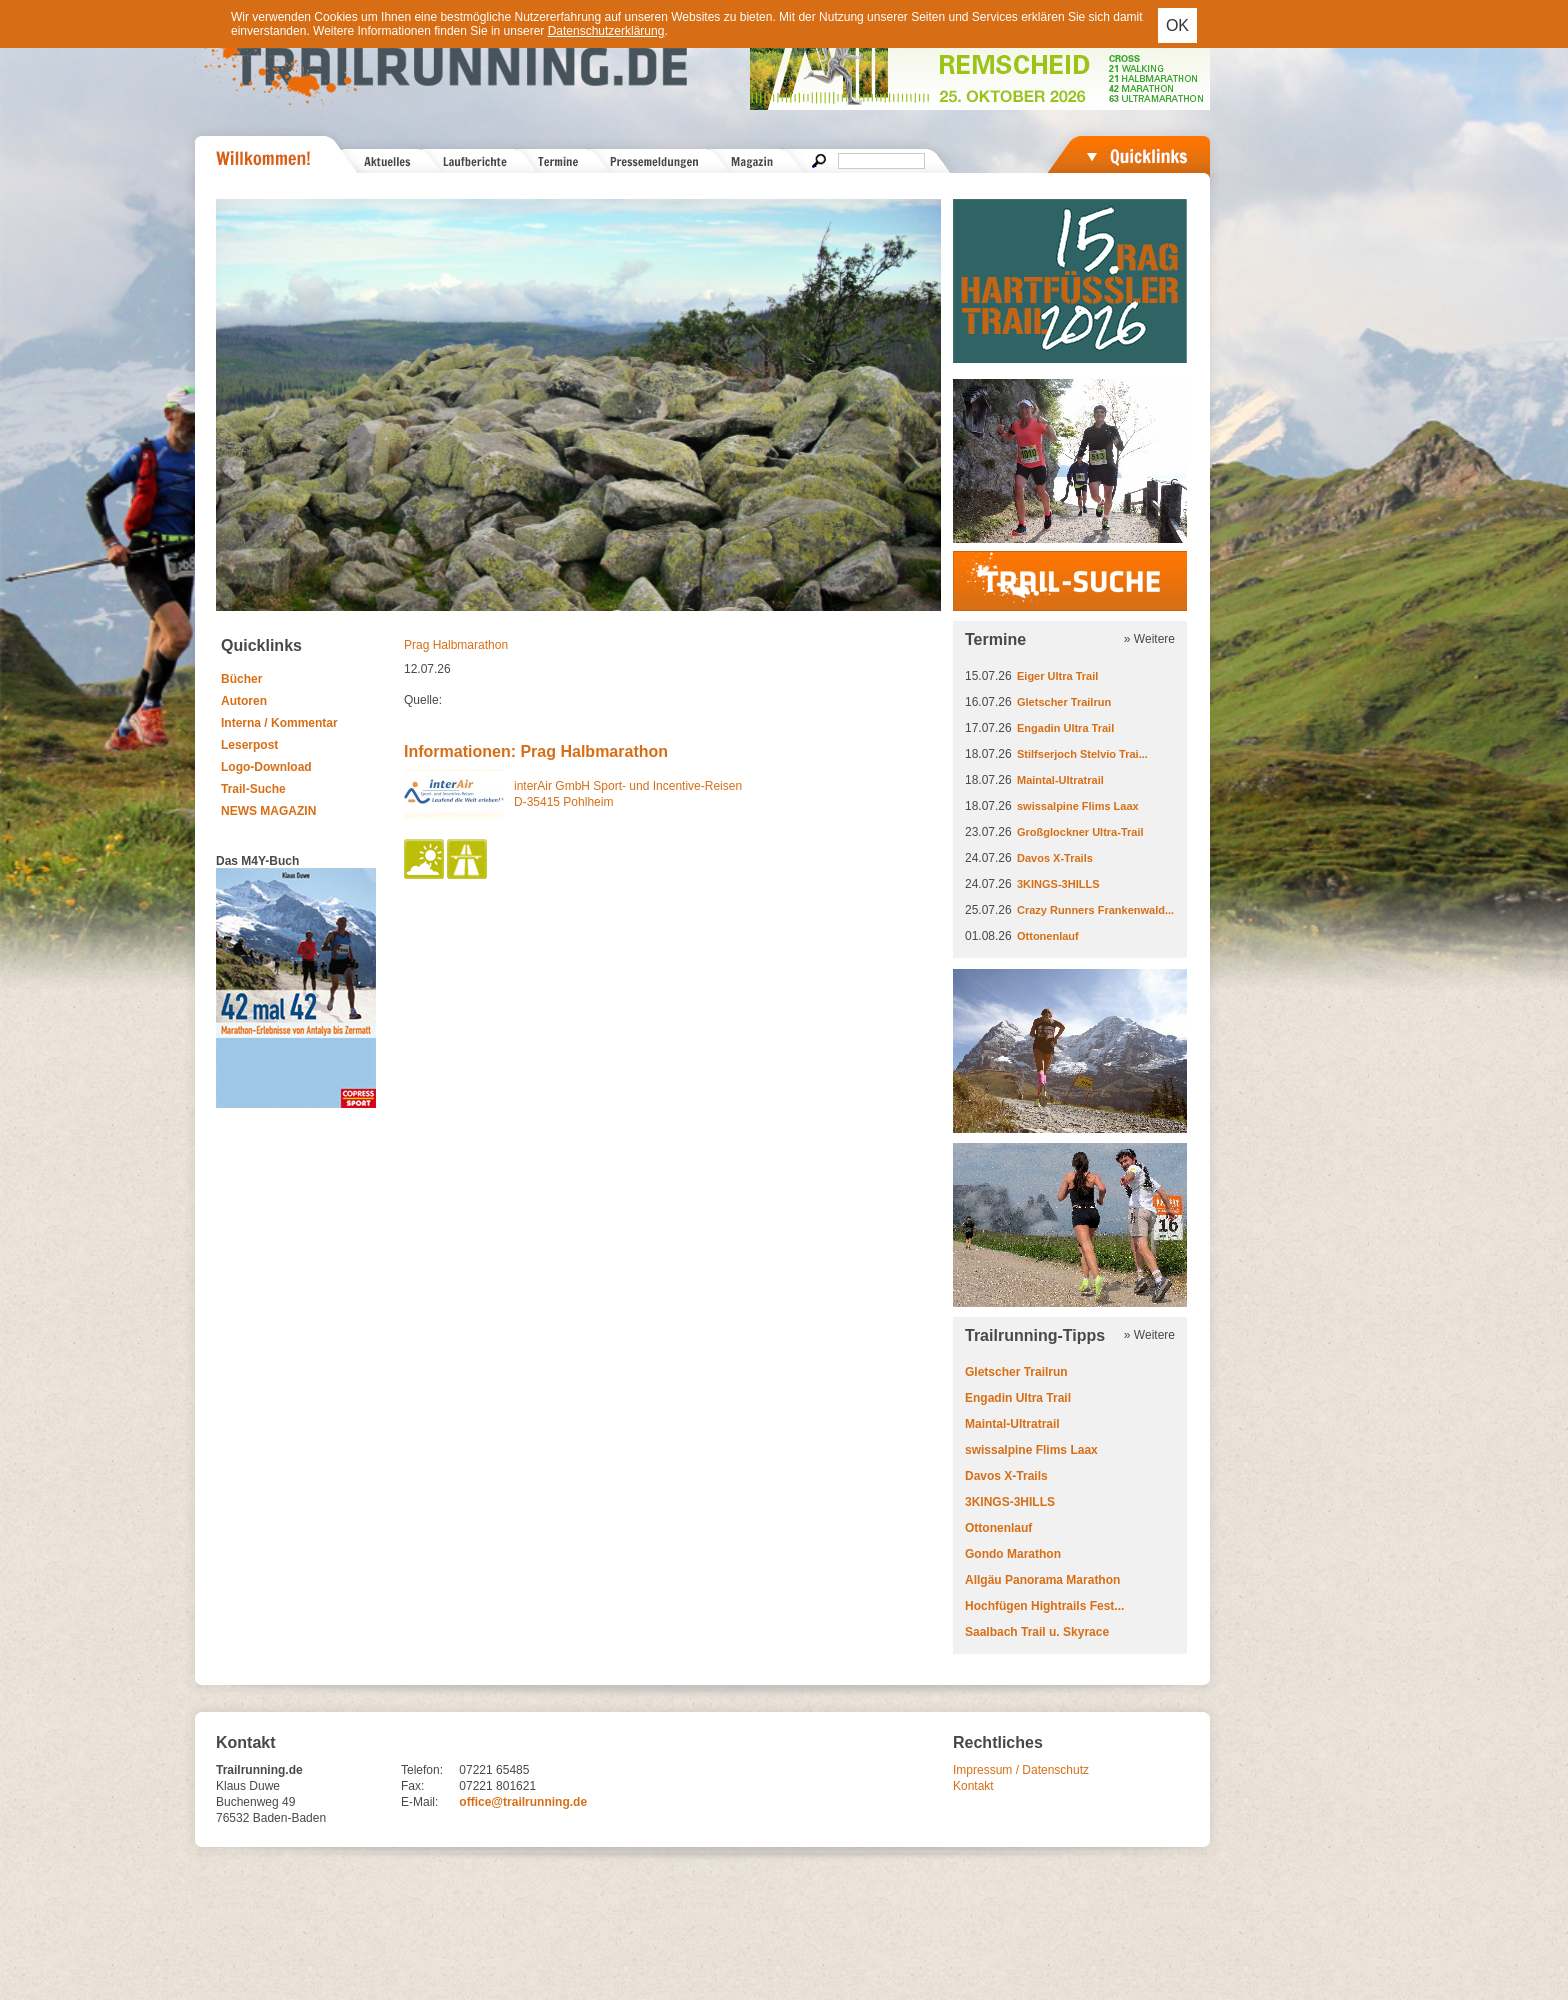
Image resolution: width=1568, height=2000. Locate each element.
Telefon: (422, 1770)
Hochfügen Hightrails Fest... (1044, 1606)
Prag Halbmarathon (456, 645)
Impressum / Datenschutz (1021, 1770)
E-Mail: (419, 1802)
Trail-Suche (253, 789)
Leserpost (249, 745)
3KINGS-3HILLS (1058, 884)
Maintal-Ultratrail (1060, 780)
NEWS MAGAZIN (268, 811)
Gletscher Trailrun (1064, 702)
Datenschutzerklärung (606, 31)
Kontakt (973, 1786)
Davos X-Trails (1055, 858)
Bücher (241, 679)
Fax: (412, 1786)
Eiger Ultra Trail (1057, 676)
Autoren (244, 701)
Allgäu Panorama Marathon (1042, 1580)
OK (1177, 25)
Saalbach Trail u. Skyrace (1037, 1632)
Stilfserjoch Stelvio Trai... (1082, 754)
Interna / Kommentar (279, 723)
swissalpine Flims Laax (1078, 806)
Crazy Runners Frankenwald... (1095, 910)
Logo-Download (266, 767)
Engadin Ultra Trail (1065, 728)
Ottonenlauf (1048, 936)
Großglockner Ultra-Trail (1080, 832)
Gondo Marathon (1013, 1554)
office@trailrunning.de (523, 1802)
